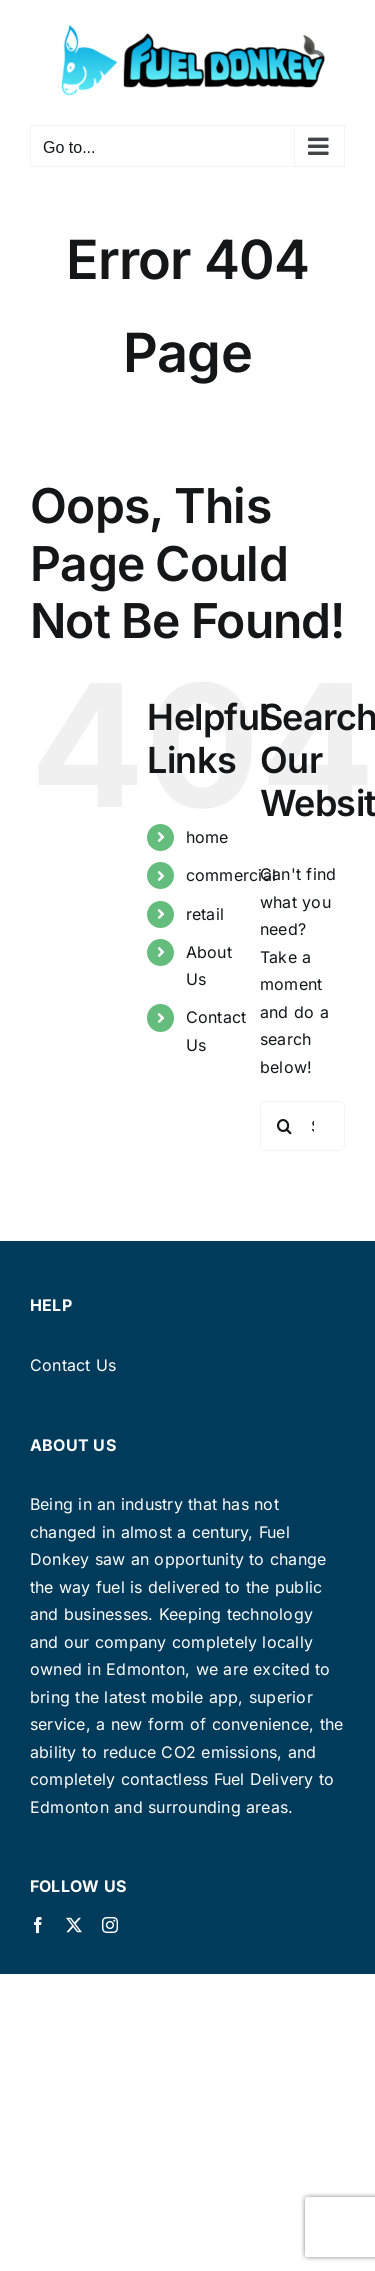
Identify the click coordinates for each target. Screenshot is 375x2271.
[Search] (285, 1126)
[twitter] (74, 1925)
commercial (231, 875)
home (207, 837)
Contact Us (73, 1365)
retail (205, 914)
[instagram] (110, 1925)
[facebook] (38, 1925)
